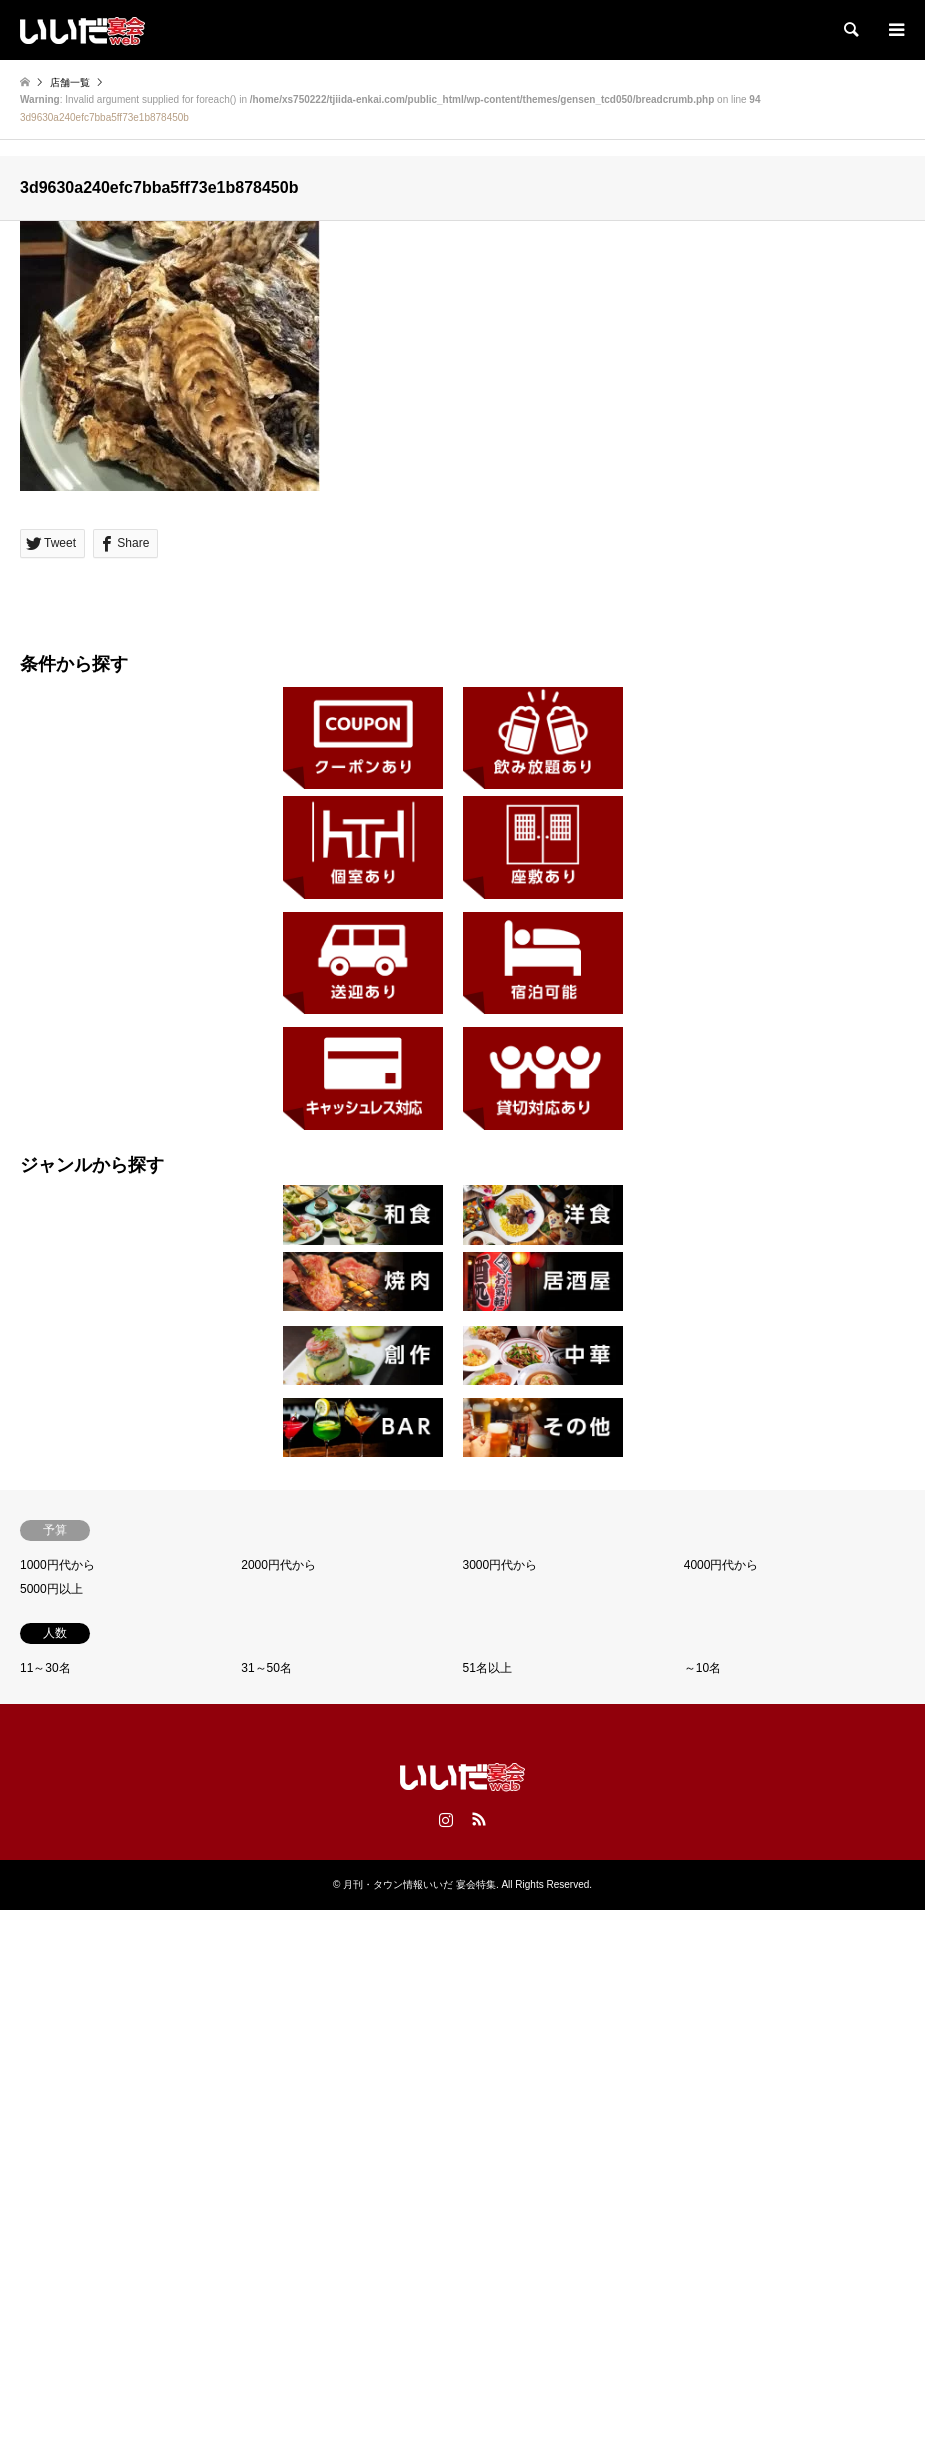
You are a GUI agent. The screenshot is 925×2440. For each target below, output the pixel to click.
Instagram (446, 1819)
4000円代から (721, 1565)
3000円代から (500, 1565)
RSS (479, 1819)
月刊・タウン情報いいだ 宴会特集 (419, 1884)
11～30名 (45, 1668)
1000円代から (57, 1565)
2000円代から (278, 1565)
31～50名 (266, 1668)
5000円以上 (51, 1589)
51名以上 (487, 1668)
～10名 (702, 1668)
